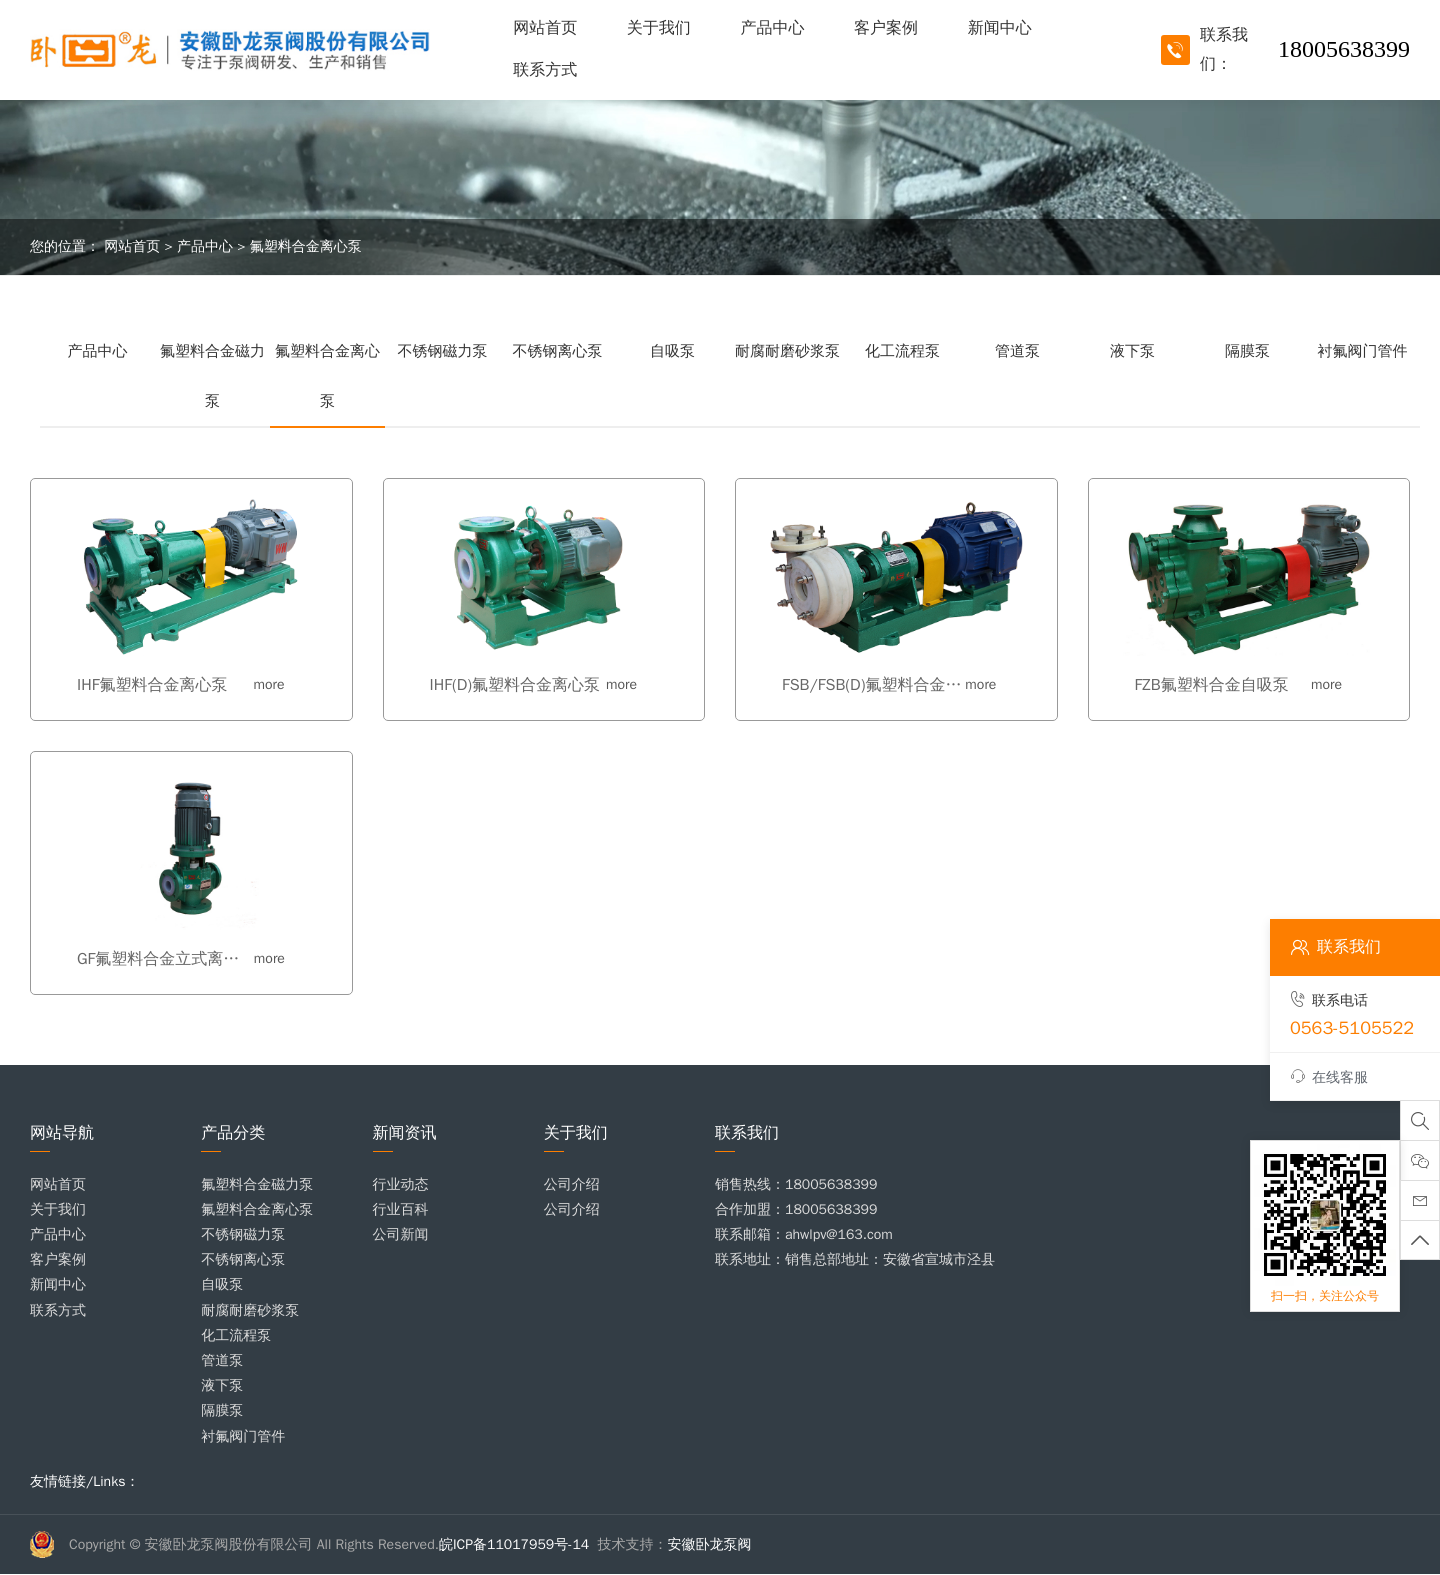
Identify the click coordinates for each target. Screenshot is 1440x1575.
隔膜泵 (1247, 351)
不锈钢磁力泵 (443, 351)
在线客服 (1329, 1077)
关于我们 (659, 28)
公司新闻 (401, 1234)
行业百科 (401, 1209)
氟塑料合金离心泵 (306, 246)
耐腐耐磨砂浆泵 (787, 351)
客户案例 (886, 28)
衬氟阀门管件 (1363, 351)
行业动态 (401, 1184)
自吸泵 (672, 351)
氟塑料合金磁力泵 (212, 376)
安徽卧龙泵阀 (710, 1544)
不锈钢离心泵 (558, 351)
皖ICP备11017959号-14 (514, 1544)
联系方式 (545, 70)
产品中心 (772, 28)
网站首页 (545, 28)
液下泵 (1132, 351)
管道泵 (1017, 351)
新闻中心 (1000, 28)
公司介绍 (572, 1184)
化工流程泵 (902, 351)
